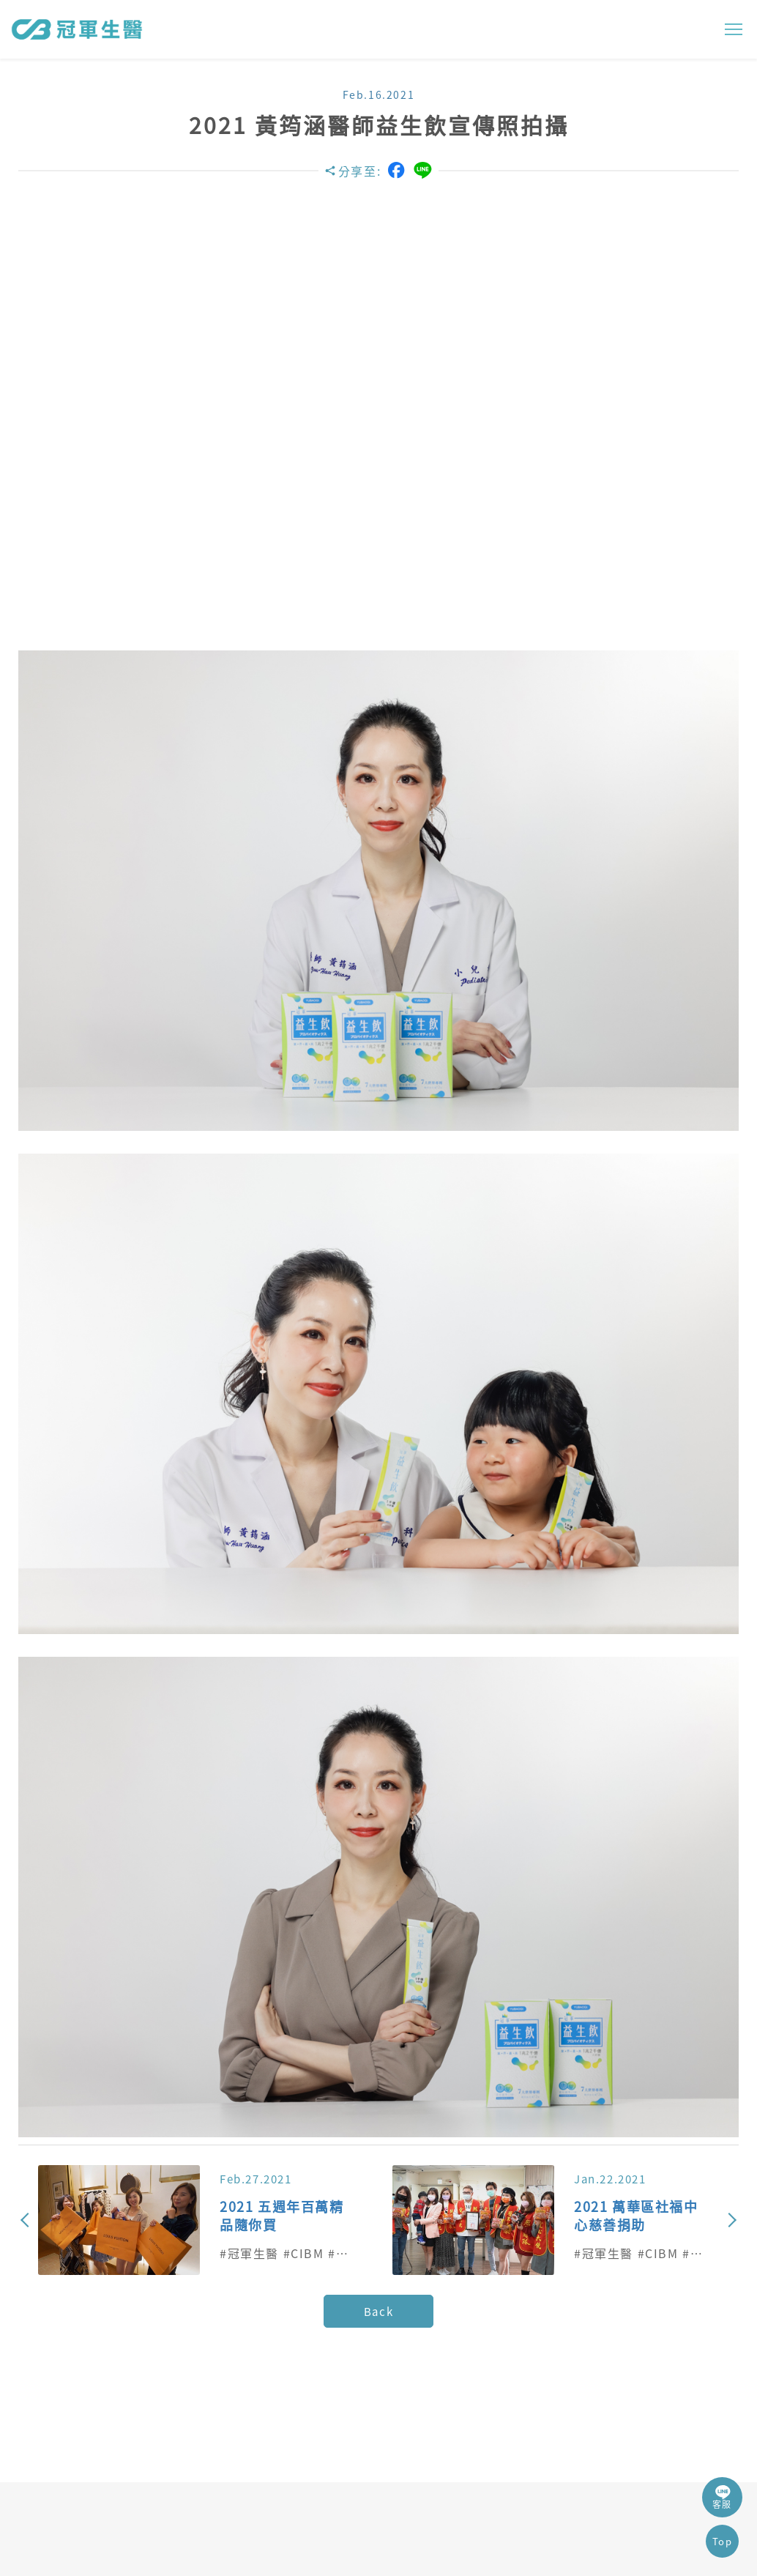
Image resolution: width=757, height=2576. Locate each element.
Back (378, 2312)
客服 (722, 2497)
